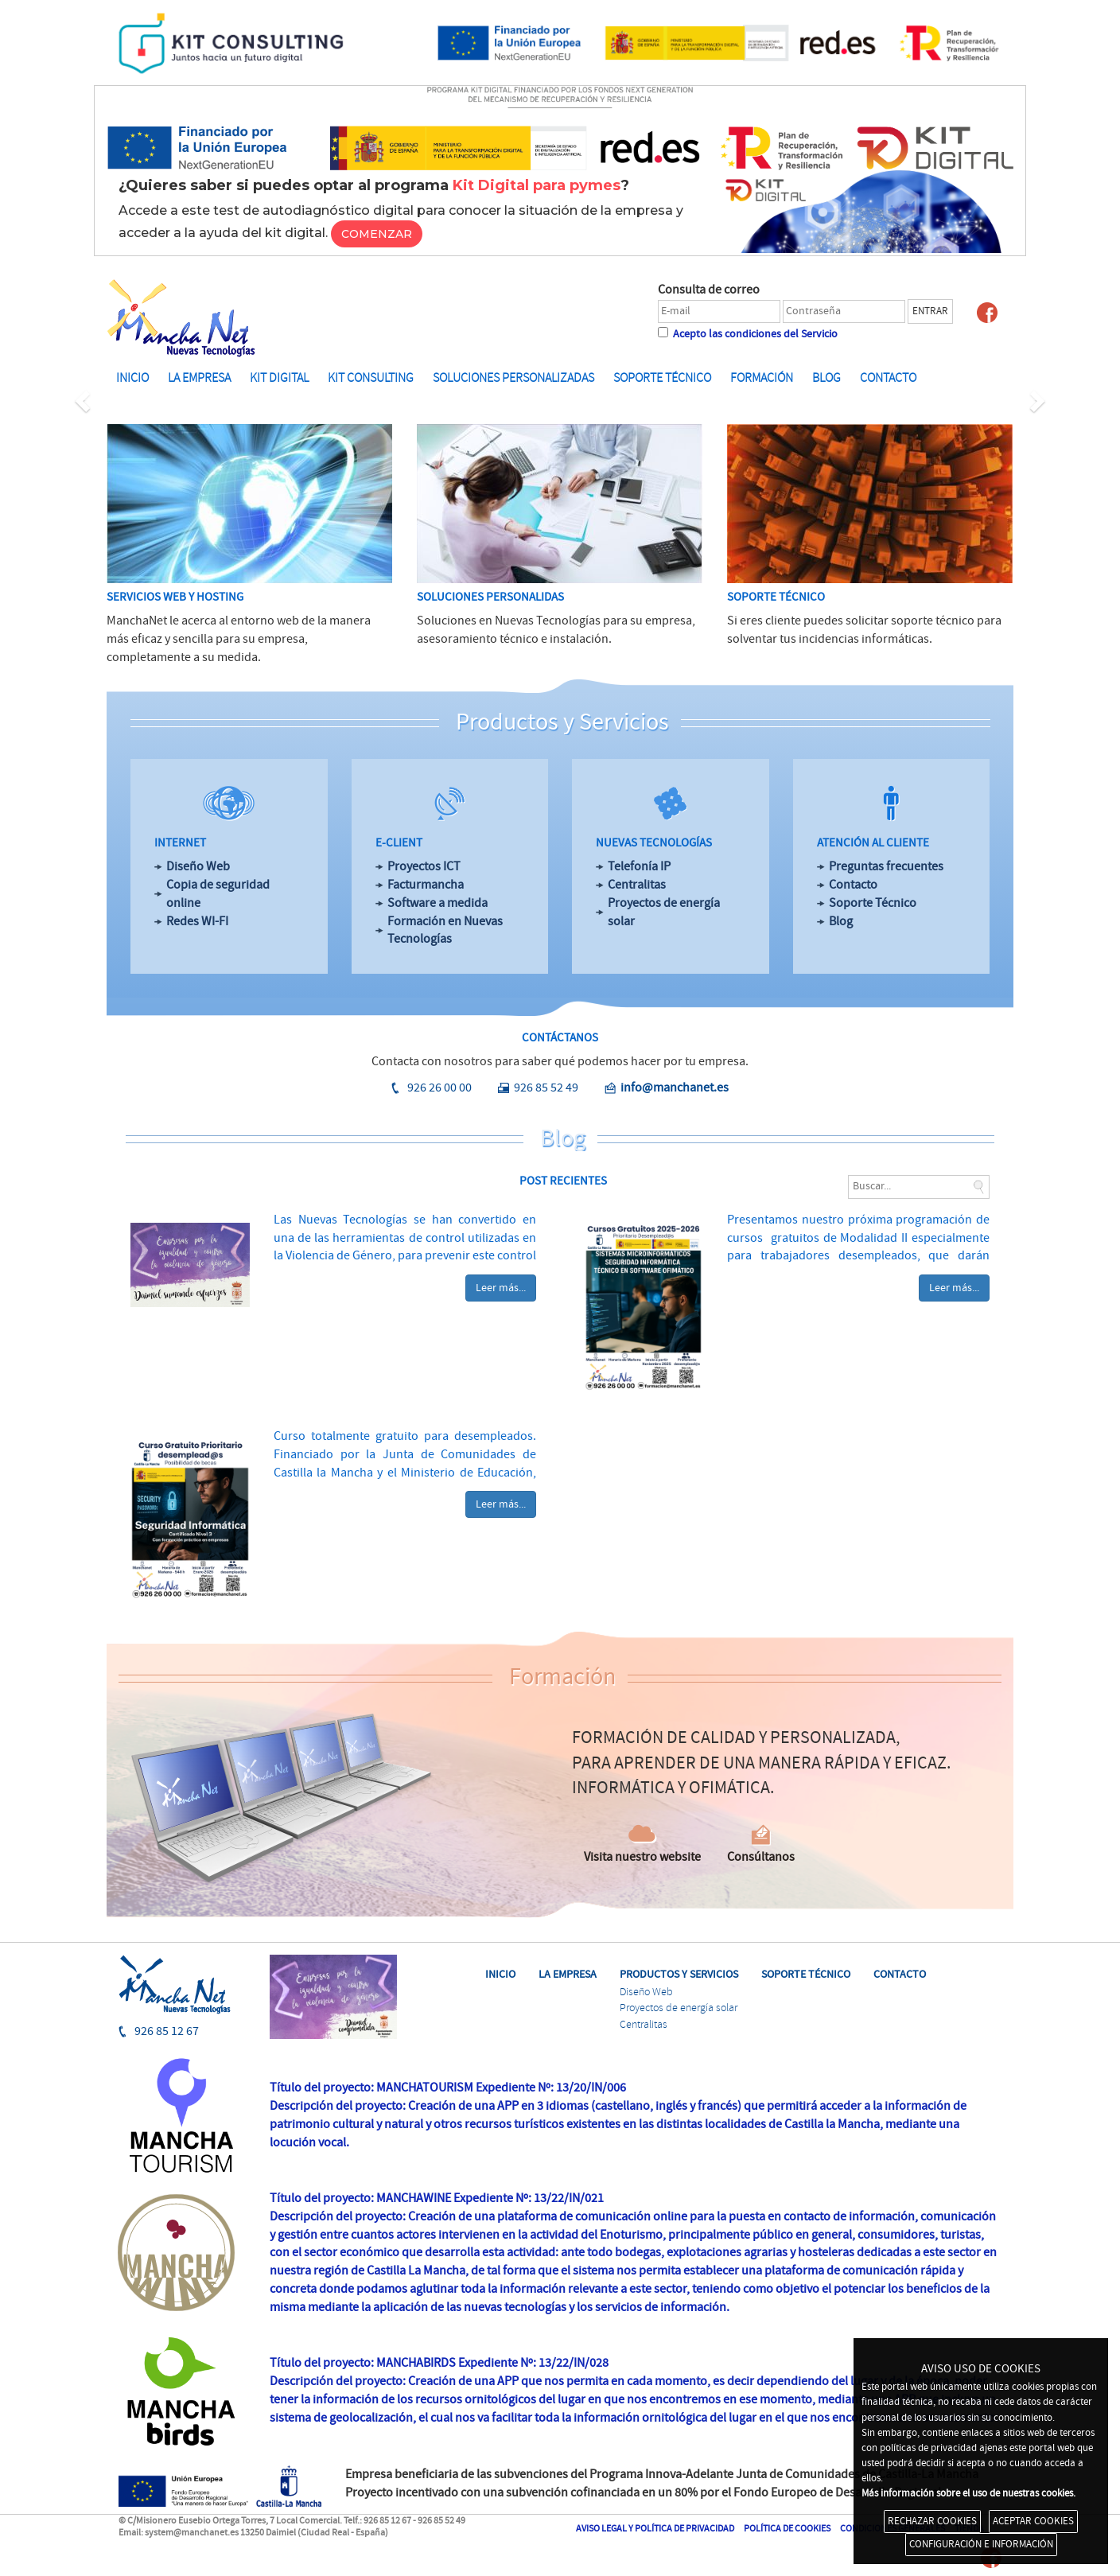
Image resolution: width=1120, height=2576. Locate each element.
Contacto (888, 378)
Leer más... (501, 1288)
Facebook (987, 312)
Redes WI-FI (197, 921)
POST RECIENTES (563, 1181)
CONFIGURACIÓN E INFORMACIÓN (981, 2544)
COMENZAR (376, 234)
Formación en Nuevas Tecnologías (445, 930)
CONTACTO (899, 1974)
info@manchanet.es (674, 1087)
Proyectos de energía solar (664, 912)
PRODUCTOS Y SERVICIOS (679, 1974)
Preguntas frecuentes (886, 866)
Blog (841, 921)
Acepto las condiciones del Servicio (754, 334)
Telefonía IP (639, 866)
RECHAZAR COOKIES (932, 2521)
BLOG (826, 378)
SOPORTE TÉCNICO (662, 378)
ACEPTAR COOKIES (1033, 2521)
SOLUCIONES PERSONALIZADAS (513, 378)
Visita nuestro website (642, 1857)
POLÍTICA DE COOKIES (787, 2529)
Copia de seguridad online (218, 894)
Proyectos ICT (424, 866)
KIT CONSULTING (371, 378)
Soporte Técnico (872, 903)
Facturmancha (425, 885)
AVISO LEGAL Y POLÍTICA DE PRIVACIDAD (655, 2529)
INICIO (132, 378)
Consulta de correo (709, 290)
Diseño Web (198, 866)
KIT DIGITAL (279, 378)
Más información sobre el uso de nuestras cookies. (968, 2493)
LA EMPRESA (199, 378)
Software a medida (437, 903)
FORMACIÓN (761, 378)
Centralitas (637, 885)
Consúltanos (761, 1857)
